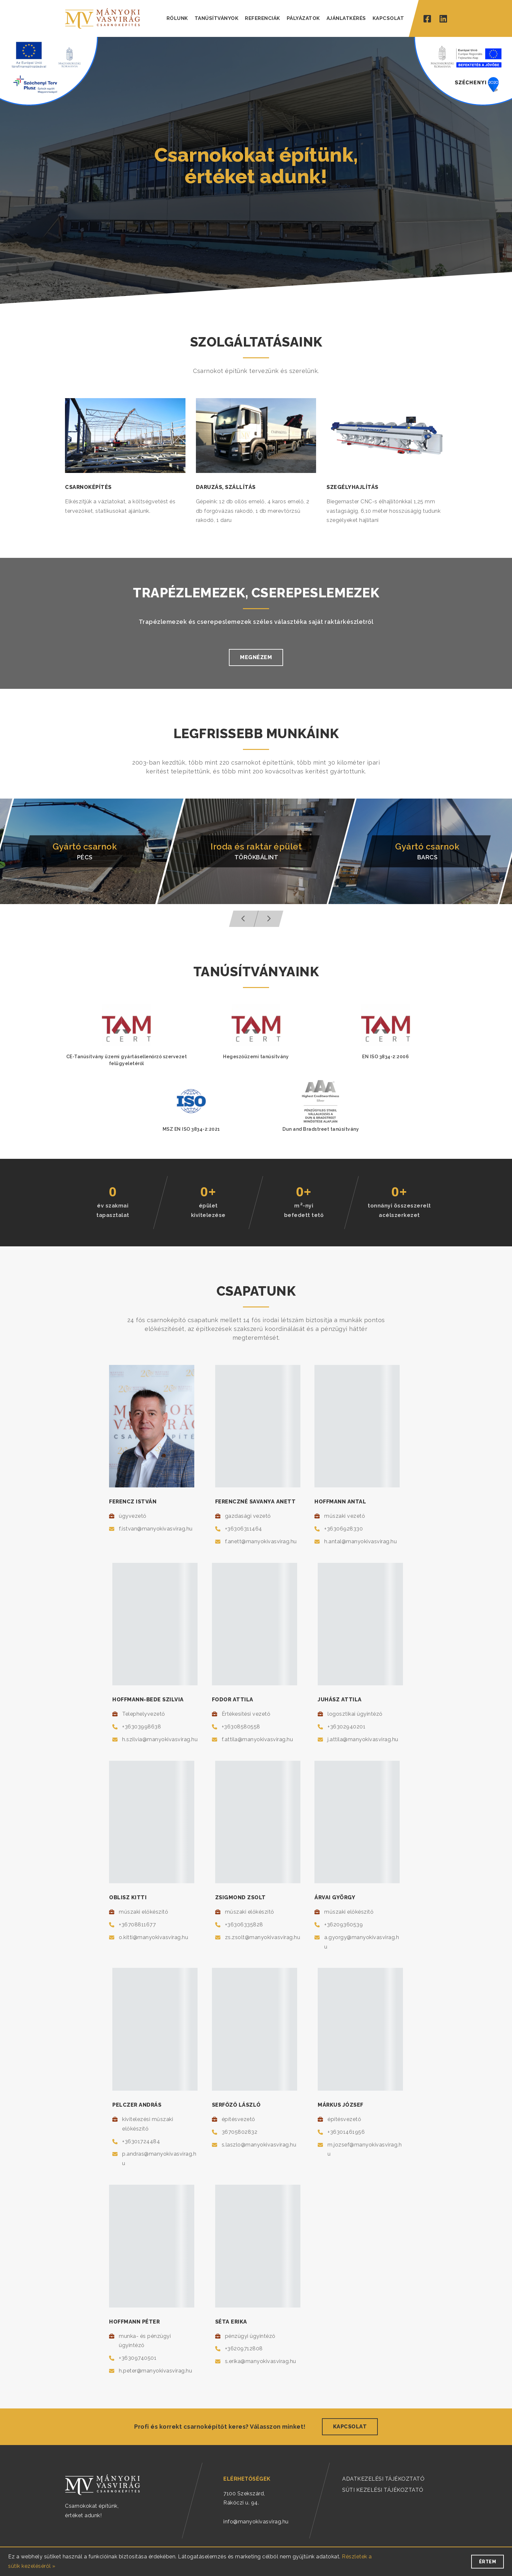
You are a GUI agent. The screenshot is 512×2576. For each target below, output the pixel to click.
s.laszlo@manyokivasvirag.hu (259, 2145)
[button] (243, 919)
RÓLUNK (177, 18)
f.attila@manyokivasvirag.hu (257, 1739)
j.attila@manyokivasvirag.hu (363, 1739)
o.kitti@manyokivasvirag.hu (153, 1937)
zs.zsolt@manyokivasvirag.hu (262, 1937)
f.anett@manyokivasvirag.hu (261, 1541)
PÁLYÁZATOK (303, 18)
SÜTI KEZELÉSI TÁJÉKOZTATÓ (383, 2490)
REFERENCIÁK (262, 18)
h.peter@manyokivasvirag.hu (155, 2371)
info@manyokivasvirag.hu (256, 2522)
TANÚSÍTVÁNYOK (217, 18)
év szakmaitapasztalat (112, 1210)
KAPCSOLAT (388, 18)
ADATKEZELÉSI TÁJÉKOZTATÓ (383, 2479)
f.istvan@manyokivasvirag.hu (156, 1529)
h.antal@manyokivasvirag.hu (360, 1541)
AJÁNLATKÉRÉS (346, 18)
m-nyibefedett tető (304, 1209)
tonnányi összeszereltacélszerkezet (399, 1210)
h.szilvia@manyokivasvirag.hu (160, 1739)
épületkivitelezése (208, 1210)
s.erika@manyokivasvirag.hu (260, 2361)
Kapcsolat (350, 2426)
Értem (487, 2561)
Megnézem (256, 657)
